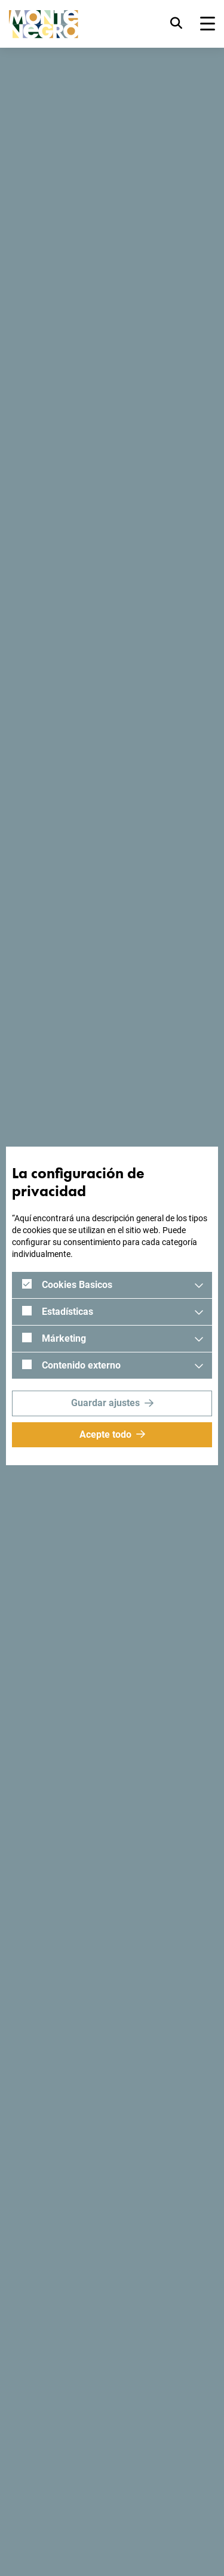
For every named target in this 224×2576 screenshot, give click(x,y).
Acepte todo (105, 1434)
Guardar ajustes (105, 1403)
